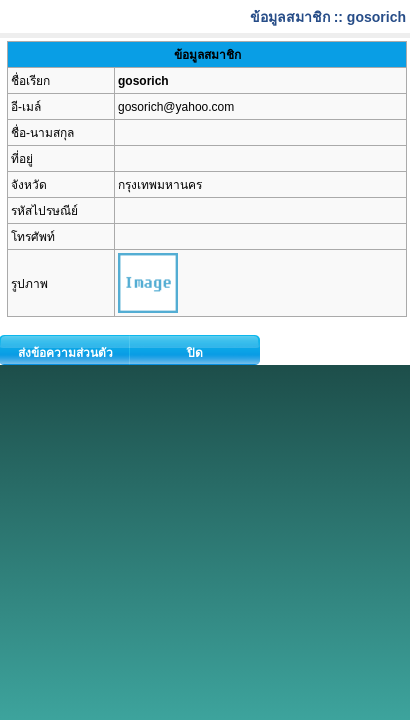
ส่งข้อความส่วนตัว (65, 353)
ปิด (195, 353)
